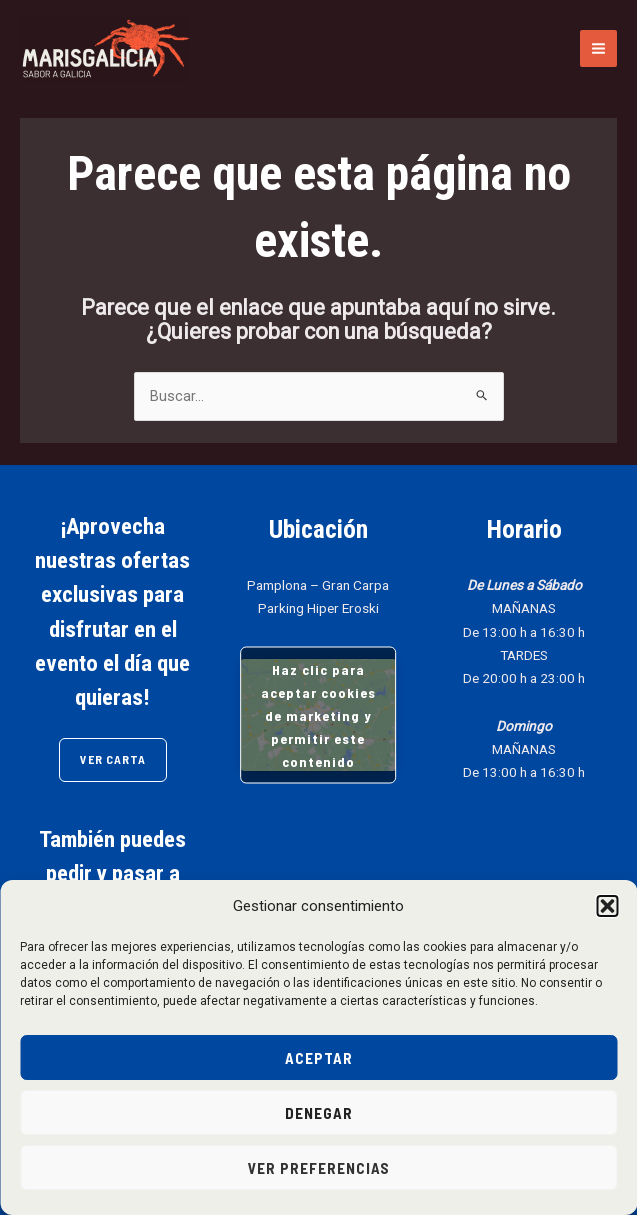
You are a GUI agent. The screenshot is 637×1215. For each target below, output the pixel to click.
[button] (607, 906)
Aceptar (319, 1058)
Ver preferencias (319, 1168)
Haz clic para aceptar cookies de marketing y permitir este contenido (318, 715)
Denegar (319, 1113)
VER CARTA (113, 759)
